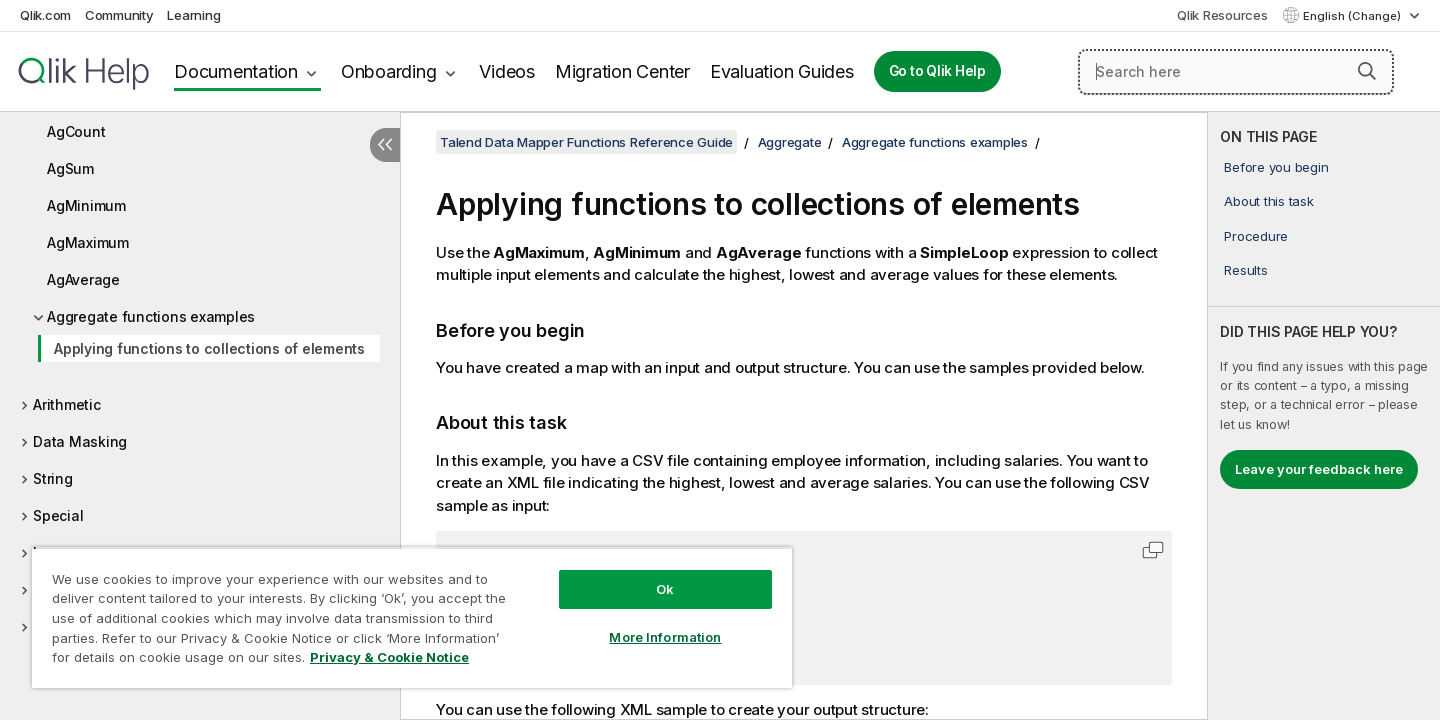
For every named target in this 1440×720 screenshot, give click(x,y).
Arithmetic (67, 404)
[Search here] (1236, 72)
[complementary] (1324, 416)
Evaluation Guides (782, 71)
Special (58, 515)
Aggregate (790, 142)
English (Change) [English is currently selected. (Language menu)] (1353, 16)
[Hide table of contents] (385, 145)
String (53, 478)
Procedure (1256, 236)
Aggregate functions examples (151, 316)
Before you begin (1276, 167)
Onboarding (389, 71)
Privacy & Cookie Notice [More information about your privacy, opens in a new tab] (389, 657)
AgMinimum (86, 205)
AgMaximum (88, 242)
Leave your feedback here (1319, 469)
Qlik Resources (1222, 15)
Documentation (236, 71)
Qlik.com (45, 15)
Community (119, 15)
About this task (1268, 201)
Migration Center (622, 71)
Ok (665, 589)
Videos (507, 71)
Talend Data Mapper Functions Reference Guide (586, 142)
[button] (1367, 71)
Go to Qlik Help (937, 71)
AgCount (76, 131)
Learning (193, 15)
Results (1245, 270)
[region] (412, 617)
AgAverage (83, 279)
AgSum (70, 168)
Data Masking (80, 441)
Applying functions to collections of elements (209, 348)
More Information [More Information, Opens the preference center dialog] (665, 637)
